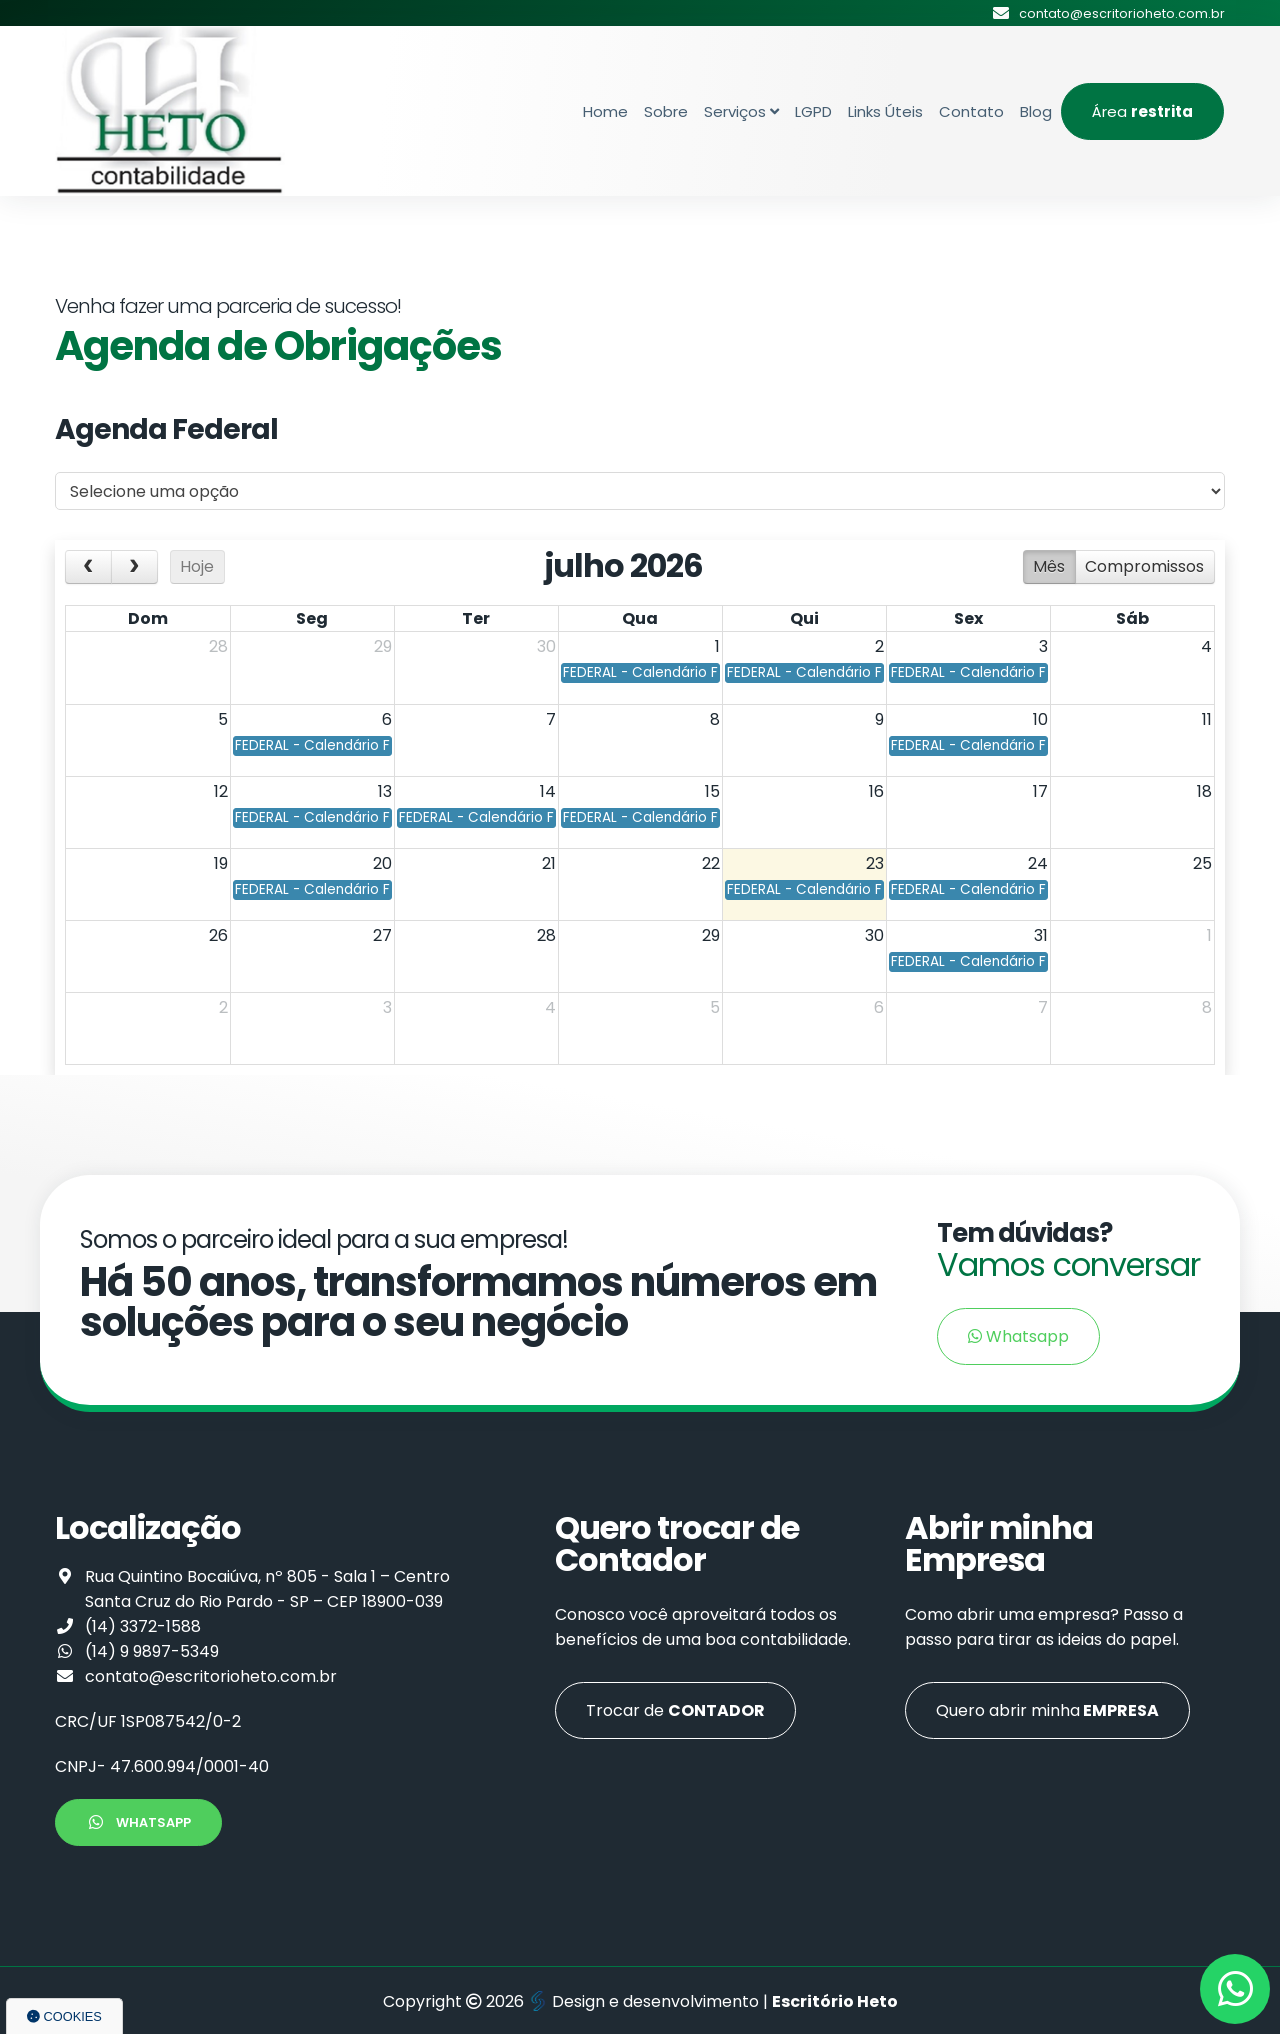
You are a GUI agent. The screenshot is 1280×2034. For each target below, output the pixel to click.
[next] (134, 567)
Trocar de (675, 1710)
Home (605, 111)
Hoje (197, 566)
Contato (971, 111)
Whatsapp (1018, 1336)
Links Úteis (885, 111)
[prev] (88, 567)
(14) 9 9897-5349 (152, 1651)
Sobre (666, 111)
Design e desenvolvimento (645, 2001)
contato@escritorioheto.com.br (211, 1676)
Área (1142, 111)
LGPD (813, 111)
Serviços (741, 111)
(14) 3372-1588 (143, 1626)
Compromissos (1144, 566)
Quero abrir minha (1047, 1710)
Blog (1036, 111)
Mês (1049, 566)
